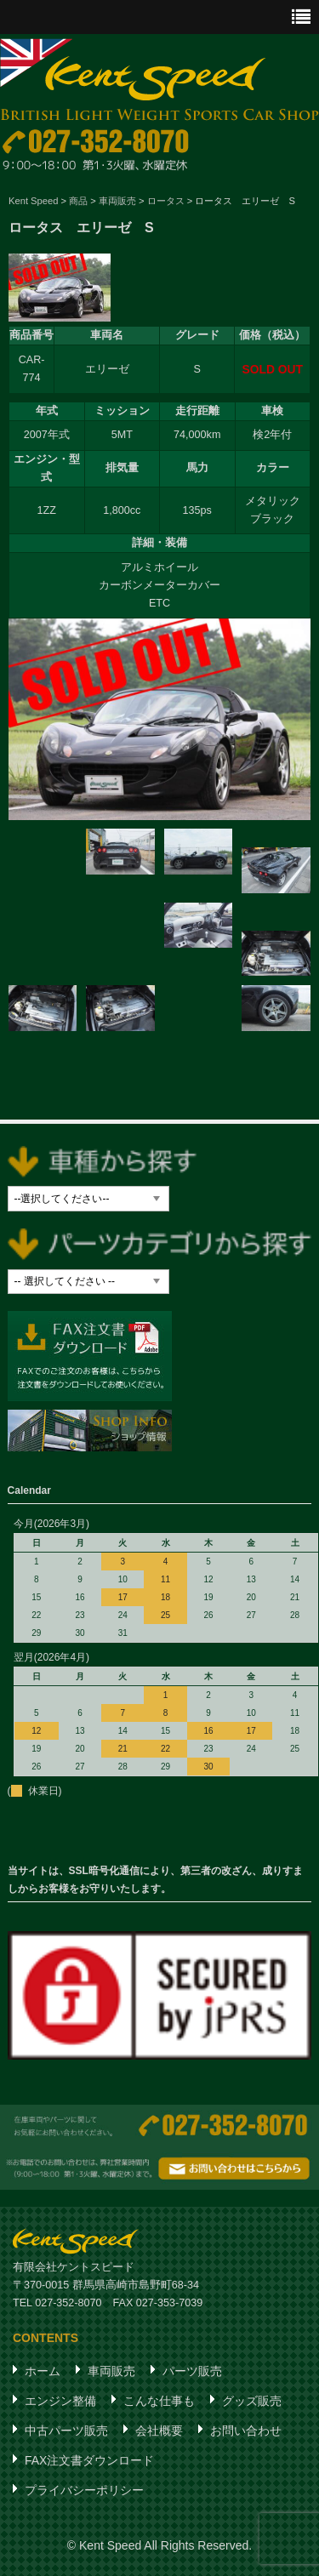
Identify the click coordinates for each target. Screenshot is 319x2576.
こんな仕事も (159, 2401)
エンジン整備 (60, 2401)
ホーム (42, 2371)
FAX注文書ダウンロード (89, 2460)
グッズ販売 (252, 2401)
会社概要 (159, 2430)
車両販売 (111, 2371)
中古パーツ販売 (66, 2430)
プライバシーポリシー (84, 2490)
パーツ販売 (192, 2371)
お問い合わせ (246, 2430)
